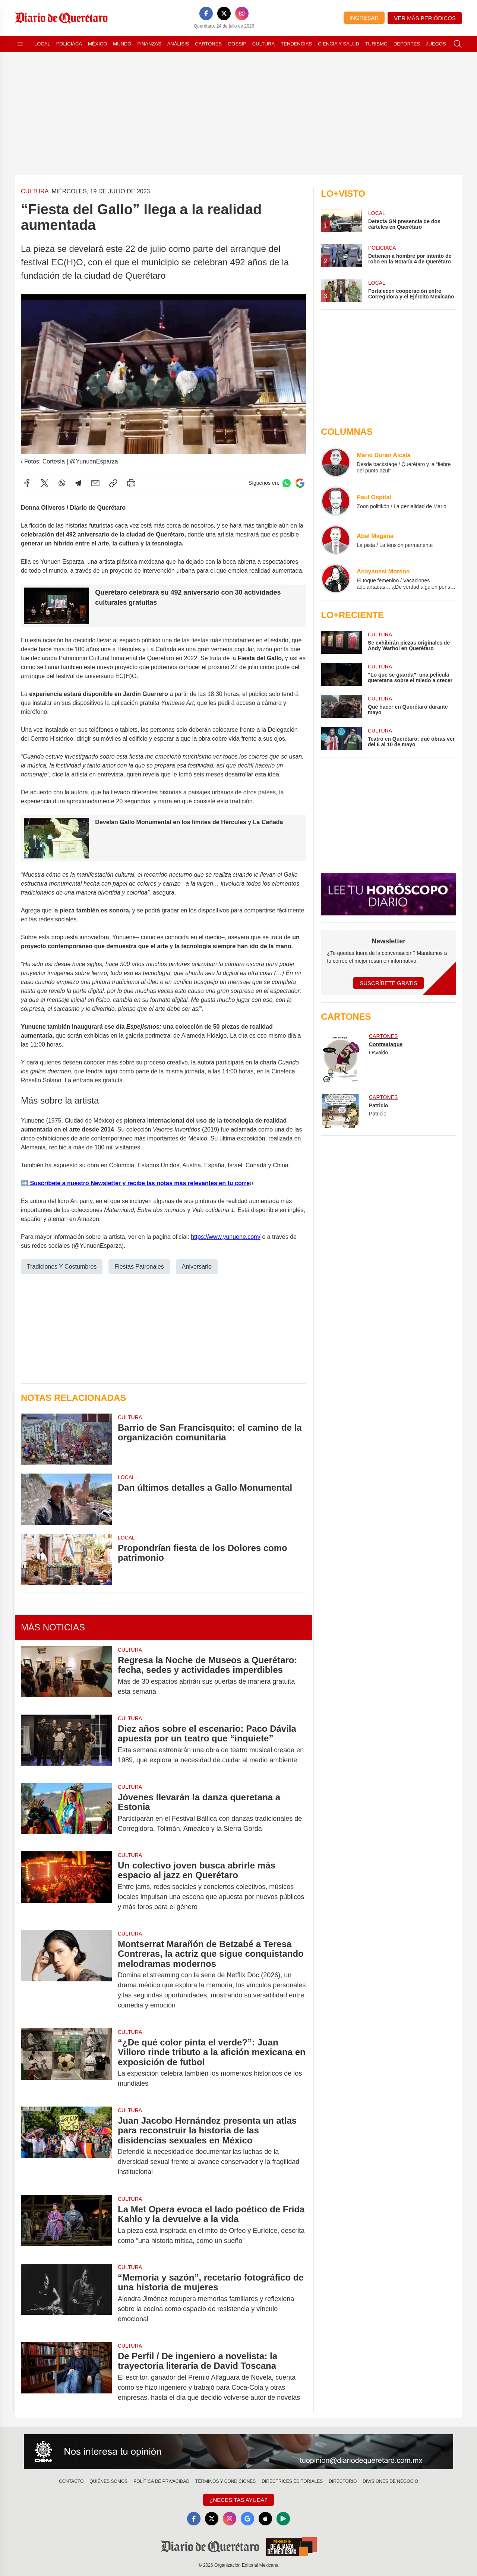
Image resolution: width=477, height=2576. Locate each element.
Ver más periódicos (425, 18)
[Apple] (265, 2518)
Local (42, 44)
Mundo (122, 44)
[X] (224, 13)
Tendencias (296, 44)
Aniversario (197, 1266)
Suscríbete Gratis (388, 983)
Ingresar (364, 18)
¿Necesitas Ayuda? (238, 2500)
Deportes (407, 44)
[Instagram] (242, 13)
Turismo (376, 44)
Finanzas (149, 44)
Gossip (237, 44)
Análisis (178, 44)
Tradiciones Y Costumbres (62, 1266)
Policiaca (69, 44)
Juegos (436, 44)
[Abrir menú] (20, 44)
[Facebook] (206, 13)
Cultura (263, 44)
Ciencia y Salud (338, 44)
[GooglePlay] (283, 2518)
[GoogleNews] (247, 2518)
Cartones (208, 44)
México (97, 44)
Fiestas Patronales (139, 1266)
